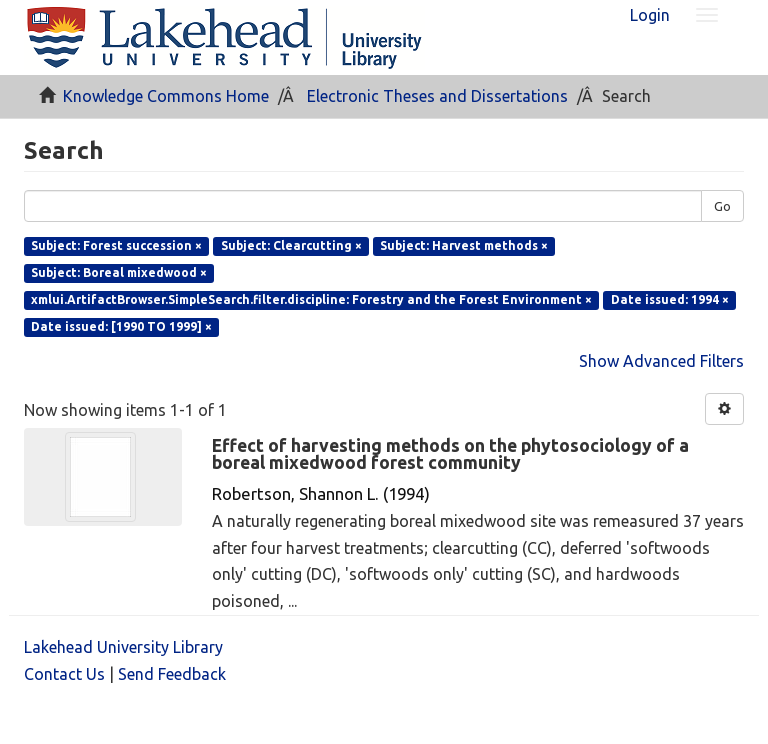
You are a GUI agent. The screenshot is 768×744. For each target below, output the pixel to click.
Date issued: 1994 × (670, 299)
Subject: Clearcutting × (291, 245)
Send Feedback (172, 674)
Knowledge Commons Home (166, 96)
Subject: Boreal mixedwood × (119, 272)
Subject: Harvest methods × (464, 245)
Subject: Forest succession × (116, 245)
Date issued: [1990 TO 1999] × (121, 326)
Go (722, 206)
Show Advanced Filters (661, 361)
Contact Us (64, 674)
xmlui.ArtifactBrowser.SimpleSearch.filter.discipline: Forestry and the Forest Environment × (311, 299)
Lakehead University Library (123, 647)
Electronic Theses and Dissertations (437, 96)
